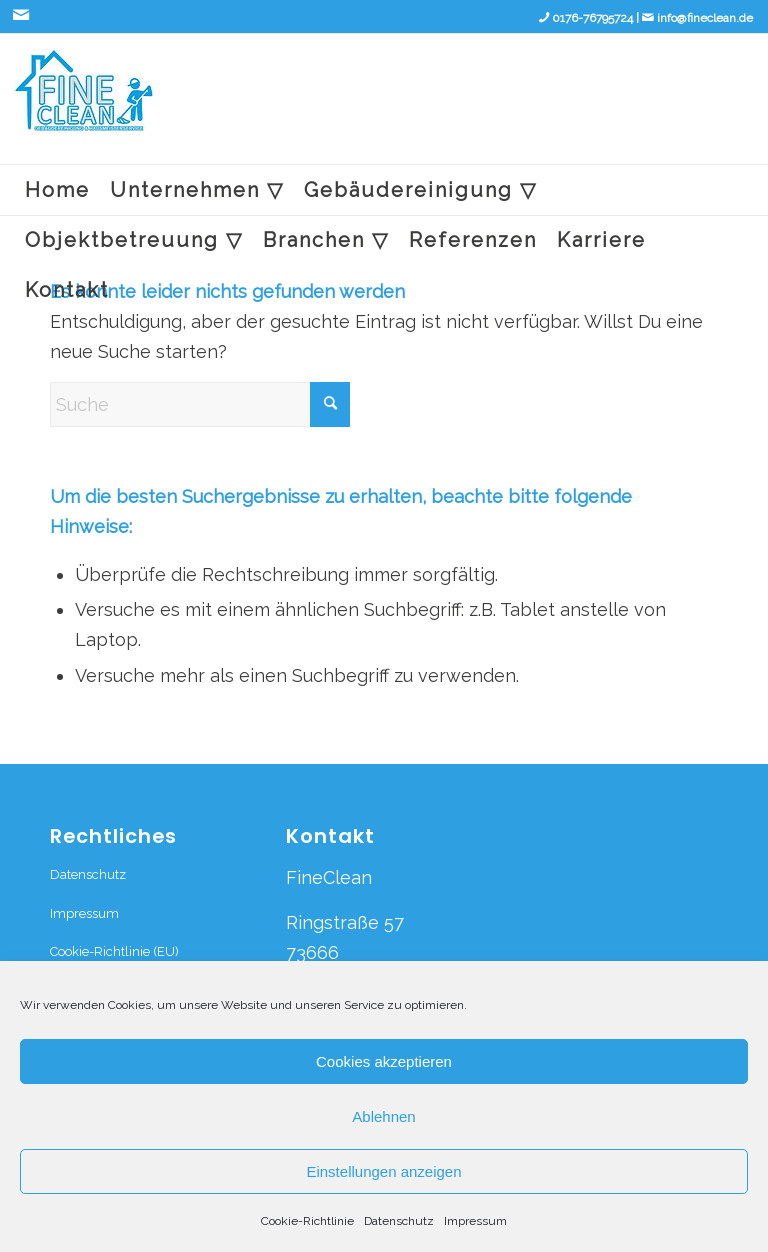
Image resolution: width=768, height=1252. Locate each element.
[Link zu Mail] (21, 15)
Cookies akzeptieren (384, 1061)
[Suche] (200, 404)
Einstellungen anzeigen (383, 1171)
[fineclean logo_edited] (84, 106)
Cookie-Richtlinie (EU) (114, 951)
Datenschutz (399, 1221)
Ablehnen (383, 1116)
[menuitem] (57, 190)
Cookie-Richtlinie (307, 1221)
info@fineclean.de (705, 18)
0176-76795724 (592, 18)
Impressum (475, 1221)
